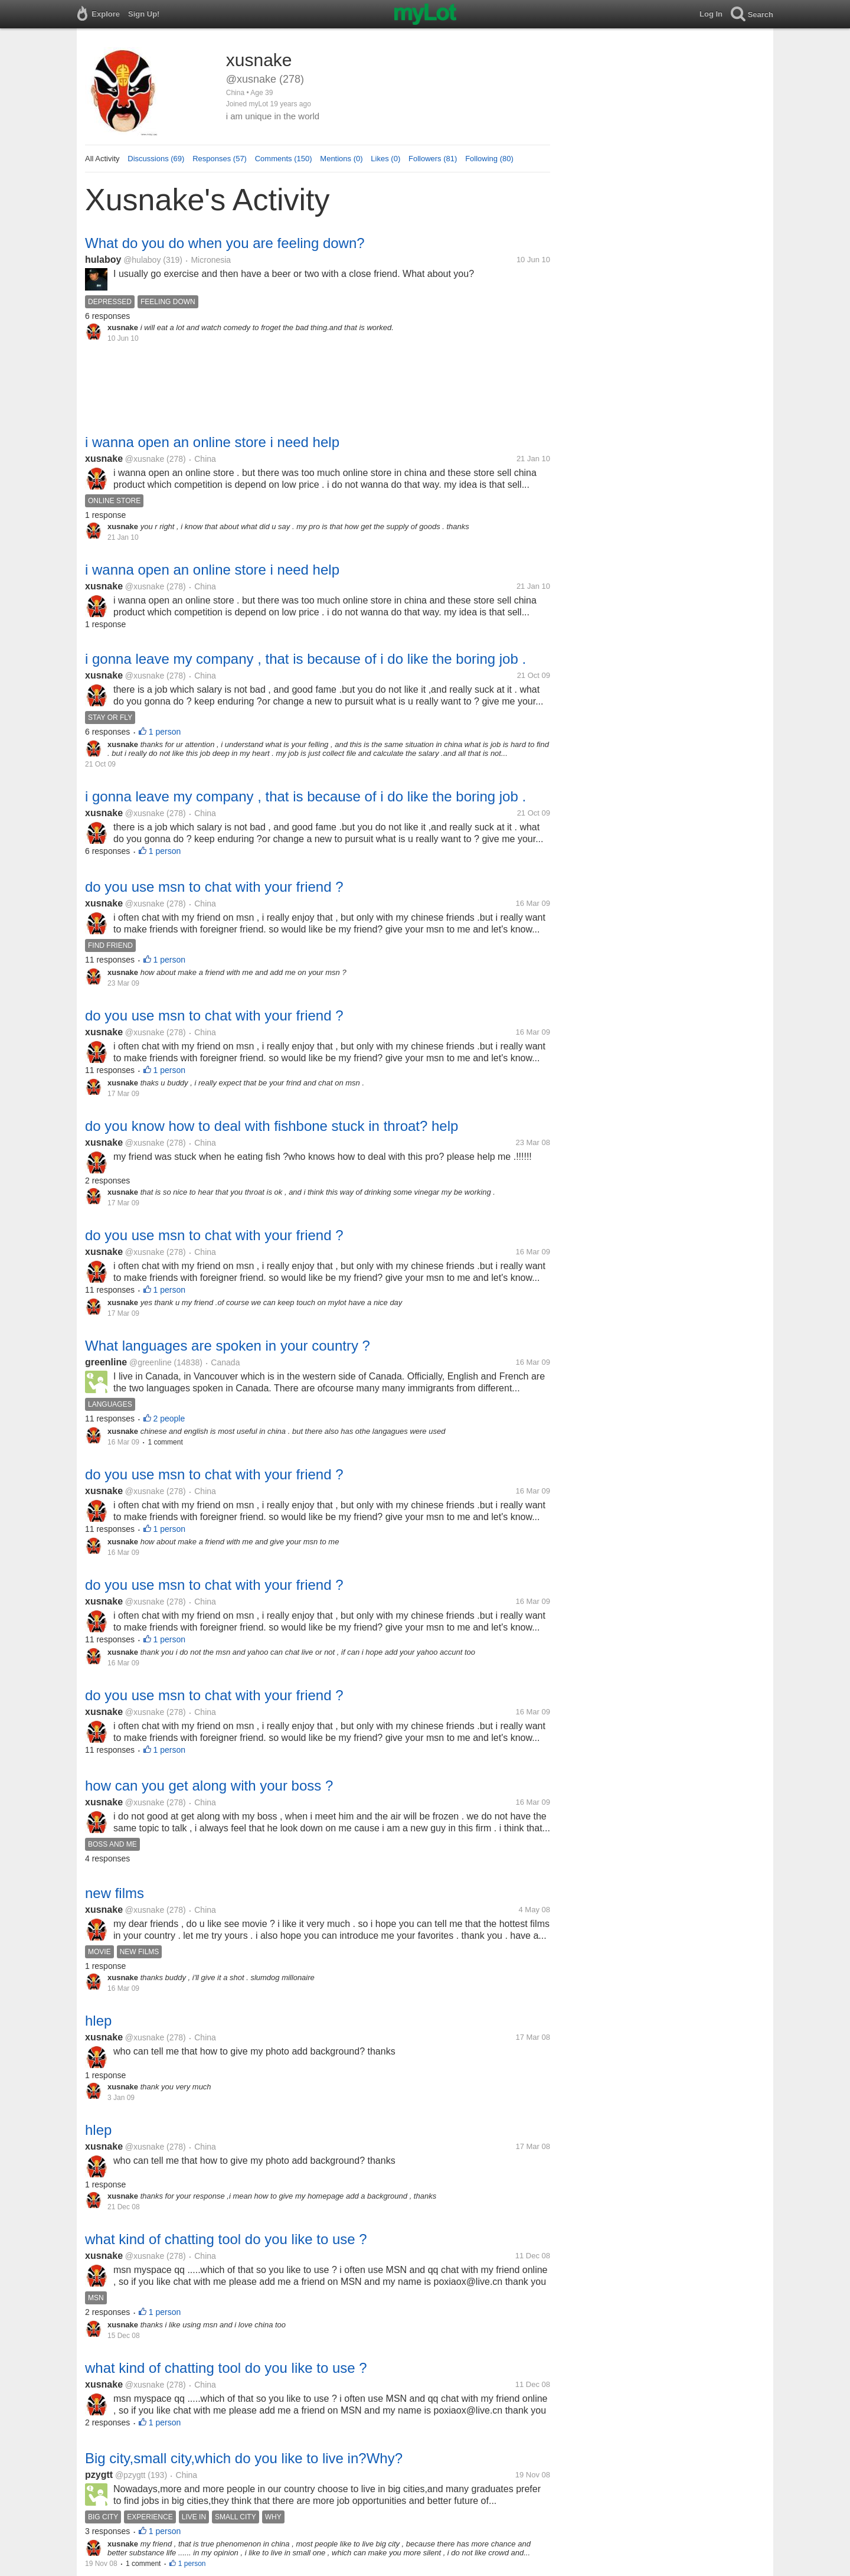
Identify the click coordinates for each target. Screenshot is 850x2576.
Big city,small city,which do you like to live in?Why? (244, 2458)
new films (114, 1893)
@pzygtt (130, 2475)
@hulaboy (142, 260)
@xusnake (144, 459)
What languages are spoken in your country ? (227, 1346)
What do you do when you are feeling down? (225, 243)
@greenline (150, 1362)
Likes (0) (385, 158)
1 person (165, 731)
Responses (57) (219, 158)
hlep (98, 2021)
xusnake (104, 459)
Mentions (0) (341, 158)
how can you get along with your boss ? (209, 1786)
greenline (106, 1362)
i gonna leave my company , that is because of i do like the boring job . (305, 659)
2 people (169, 1418)
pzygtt (99, 2475)
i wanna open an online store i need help (212, 442)
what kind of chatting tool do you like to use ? (226, 2239)
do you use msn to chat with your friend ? (214, 887)
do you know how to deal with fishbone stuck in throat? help (271, 1126)
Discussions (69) (156, 158)
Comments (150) (283, 158)
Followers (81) (432, 158)
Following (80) (489, 158)
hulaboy (103, 260)
